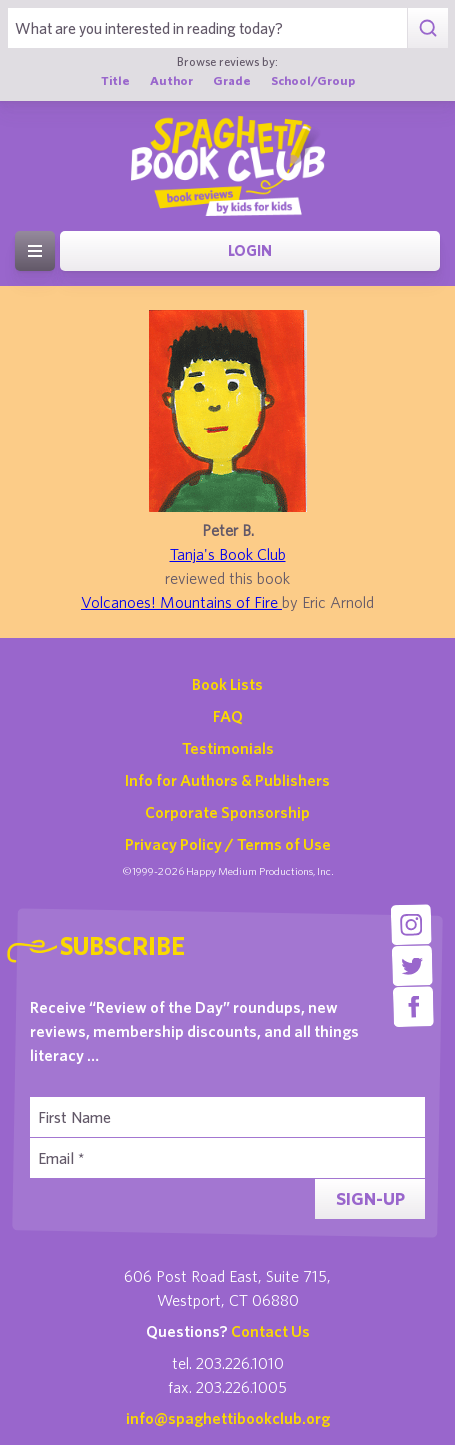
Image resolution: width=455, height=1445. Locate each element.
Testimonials (228, 748)
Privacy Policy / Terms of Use (228, 844)
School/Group (313, 80)
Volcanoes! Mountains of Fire (181, 602)
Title (115, 80)
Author (171, 80)
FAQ (228, 716)
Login (250, 250)
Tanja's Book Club (228, 554)
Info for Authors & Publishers (227, 780)
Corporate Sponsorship (227, 812)
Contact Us (270, 1331)
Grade (232, 80)
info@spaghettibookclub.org (228, 1418)
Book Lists (227, 684)
